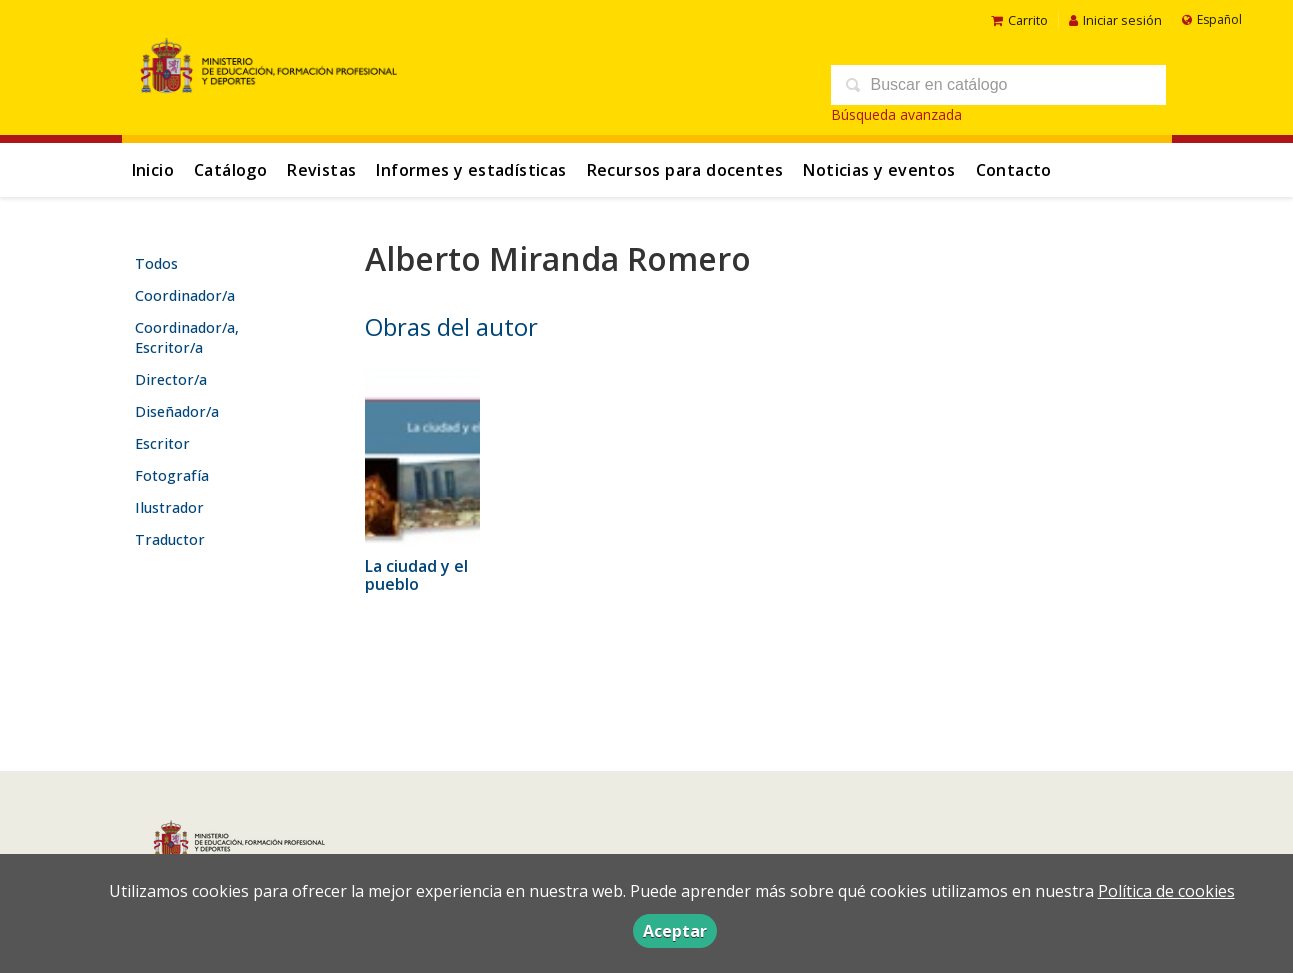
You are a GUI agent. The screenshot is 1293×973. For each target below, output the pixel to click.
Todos (156, 263)
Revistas (321, 170)
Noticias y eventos (879, 170)
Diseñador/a (177, 411)
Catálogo (230, 170)
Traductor (170, 539)
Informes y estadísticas (471, 170)
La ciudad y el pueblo (416, 575)
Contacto (1014, 170)
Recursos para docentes (685, 170)
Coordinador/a (185, 295)
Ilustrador (169, 507)
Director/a (171, 379)
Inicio (153, 170)
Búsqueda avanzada (896, 114)
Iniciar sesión (1115, 20)
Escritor (162, 443)
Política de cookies (1166, 891)
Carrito (1019, 20)
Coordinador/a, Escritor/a (187, 337)
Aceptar (675, 931)
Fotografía (172, 475)
